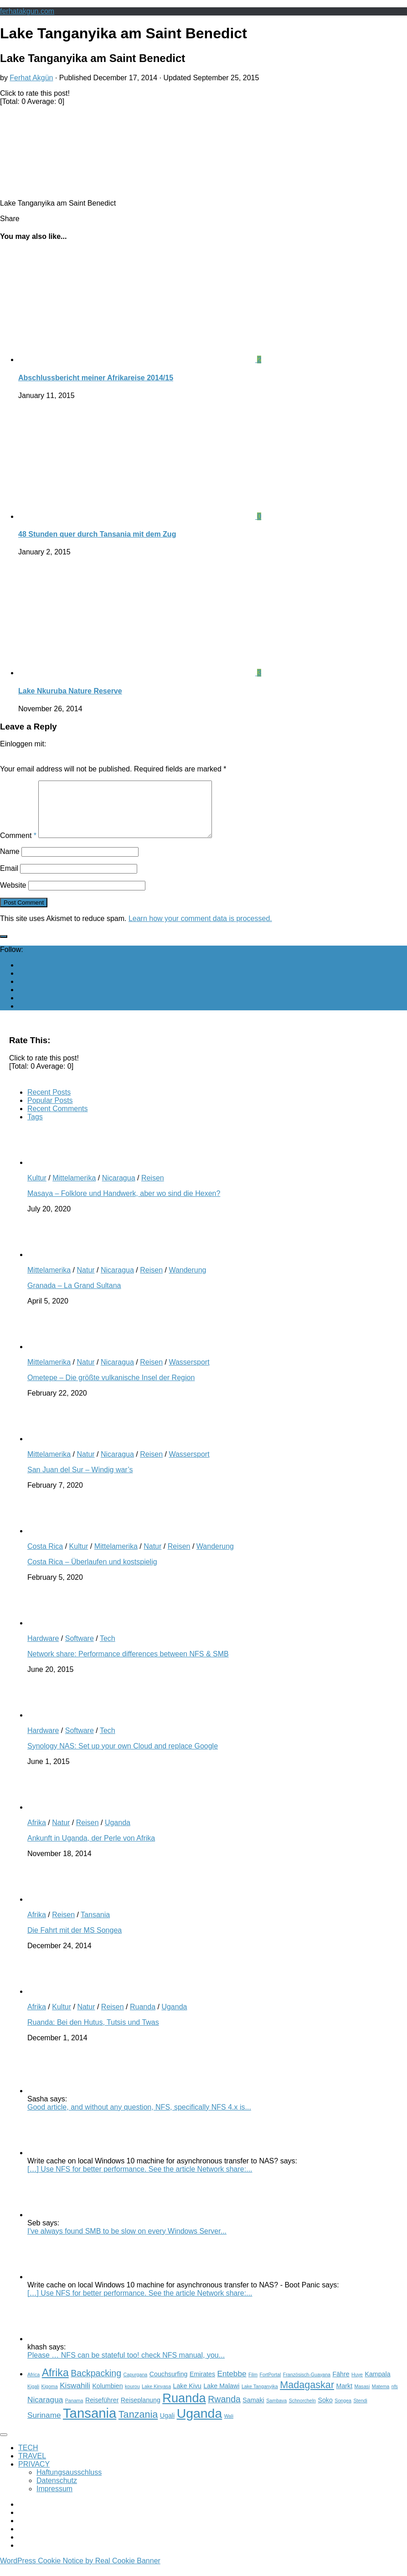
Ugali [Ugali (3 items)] (167, 2426)
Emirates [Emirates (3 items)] (202, 2385)
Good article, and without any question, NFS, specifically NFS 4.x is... (139, 2118)
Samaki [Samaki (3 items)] (253, 2411)
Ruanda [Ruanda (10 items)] (184, 2409)
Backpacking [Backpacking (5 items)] (96, 2384)
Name (10, 862)
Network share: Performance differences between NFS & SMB (128, 1665)
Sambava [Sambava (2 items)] (276, 2411)
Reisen (152, 1189)
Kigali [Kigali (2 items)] (33, 2397)
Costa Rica (45, 1557)
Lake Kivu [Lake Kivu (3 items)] (187, 2396)
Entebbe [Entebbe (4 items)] (232, 2384)
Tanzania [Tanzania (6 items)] (138, 2425)
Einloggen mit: (23, 744)
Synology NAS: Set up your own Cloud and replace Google (122, 1757)
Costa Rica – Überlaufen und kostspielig (92, 1573)
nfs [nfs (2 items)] (395, 2397)
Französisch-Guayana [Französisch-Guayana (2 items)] (306, 2385)
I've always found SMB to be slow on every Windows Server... (127, 2242)
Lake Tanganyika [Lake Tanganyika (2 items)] (260, 2397)
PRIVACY (34, 2475)
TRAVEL (32, 2467)
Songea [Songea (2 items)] (343, 2411)
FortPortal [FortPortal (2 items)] (270, 2385)
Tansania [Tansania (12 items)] (89, 2423)
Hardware (43, 1649)
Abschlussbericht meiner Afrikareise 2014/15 (95, 378)
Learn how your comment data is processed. (200, 929)
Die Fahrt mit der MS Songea (74, 1941)
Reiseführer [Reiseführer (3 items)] (102, 2411)
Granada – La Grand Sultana (74, 1296)
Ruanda (142, 2018)
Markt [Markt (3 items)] (344, 2396)
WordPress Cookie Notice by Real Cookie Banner (80, 2572)
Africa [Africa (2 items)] (33, 2385)
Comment (18, 846)
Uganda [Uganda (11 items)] (199, 2424)
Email (9, 879)
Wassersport (189, 1373)
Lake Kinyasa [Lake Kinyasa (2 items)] (156, 2397)
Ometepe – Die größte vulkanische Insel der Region (111, 1388)
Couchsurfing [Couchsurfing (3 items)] (168, 2385)
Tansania (95, 1925)
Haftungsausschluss (69, 2483)
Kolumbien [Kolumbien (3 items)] (107, 2396)
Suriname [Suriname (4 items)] (44, 2426)
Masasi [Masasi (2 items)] (362, 2397)
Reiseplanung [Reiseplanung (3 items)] (140, 2411)
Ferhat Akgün (31, 78)
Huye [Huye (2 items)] (357, 2385)
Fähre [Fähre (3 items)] (340, 2385)
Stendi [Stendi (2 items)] (360, 2411)
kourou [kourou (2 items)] (132, 2397)
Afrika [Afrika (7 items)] (55, 2384)
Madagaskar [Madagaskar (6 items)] (307, 2395)
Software (79, 1649)
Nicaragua (118, 1189)
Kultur (36, 1189)
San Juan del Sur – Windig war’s (80, 1481)
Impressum (54, 2500)
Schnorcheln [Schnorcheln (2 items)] (302, 2411)
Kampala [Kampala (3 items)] (377, 2385)
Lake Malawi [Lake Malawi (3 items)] (221, 2396)
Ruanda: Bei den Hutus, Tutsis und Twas (93, 2033)
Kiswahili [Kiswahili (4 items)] (75, 2396)
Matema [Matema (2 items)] (381, 2397)
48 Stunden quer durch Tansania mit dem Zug (97, 534)
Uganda (117, 1833)
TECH (28, 2458)
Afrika (36, 1833)
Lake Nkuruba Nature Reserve (70, 691)
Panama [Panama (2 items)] (74, 2411)
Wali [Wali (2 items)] (228, 2427)
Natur (85, 1281)
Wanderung (187, 1281)
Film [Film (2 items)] (253, 2385)
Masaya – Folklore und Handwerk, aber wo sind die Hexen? (123, 1204)
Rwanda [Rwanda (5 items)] (224, 2410)
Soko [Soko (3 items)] (325, 2411)
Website (13, 896)
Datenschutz (56, 2491)
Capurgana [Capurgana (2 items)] (136, 2385)
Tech (107, 1649)
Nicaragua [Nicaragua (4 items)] (45, 2410)
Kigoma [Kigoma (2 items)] (49, 2397)
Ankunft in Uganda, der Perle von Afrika (91, 1849)
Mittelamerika (74, 1189)
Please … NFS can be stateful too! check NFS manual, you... (126, 2366)
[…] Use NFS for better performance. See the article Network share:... (139, 2180)
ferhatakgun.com (27, 11)
